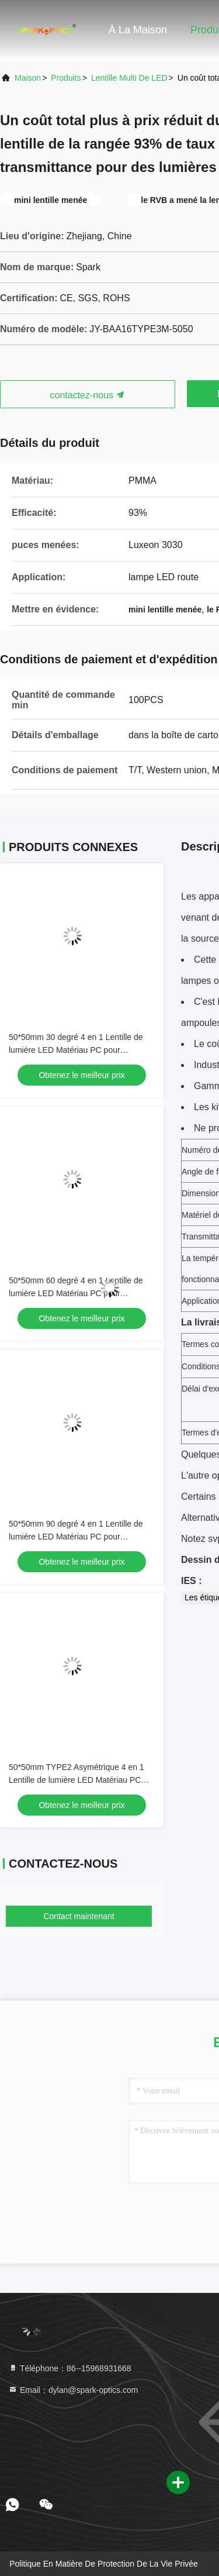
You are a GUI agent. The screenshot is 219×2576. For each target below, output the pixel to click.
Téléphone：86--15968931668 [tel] (69, 2368)
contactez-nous (88, 395)
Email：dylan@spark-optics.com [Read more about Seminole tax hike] (73, 2390)
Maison (28, 77)
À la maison (138, 30)
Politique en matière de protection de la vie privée (103, 2563)
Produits (66, 77)
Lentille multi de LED (129, 77)
